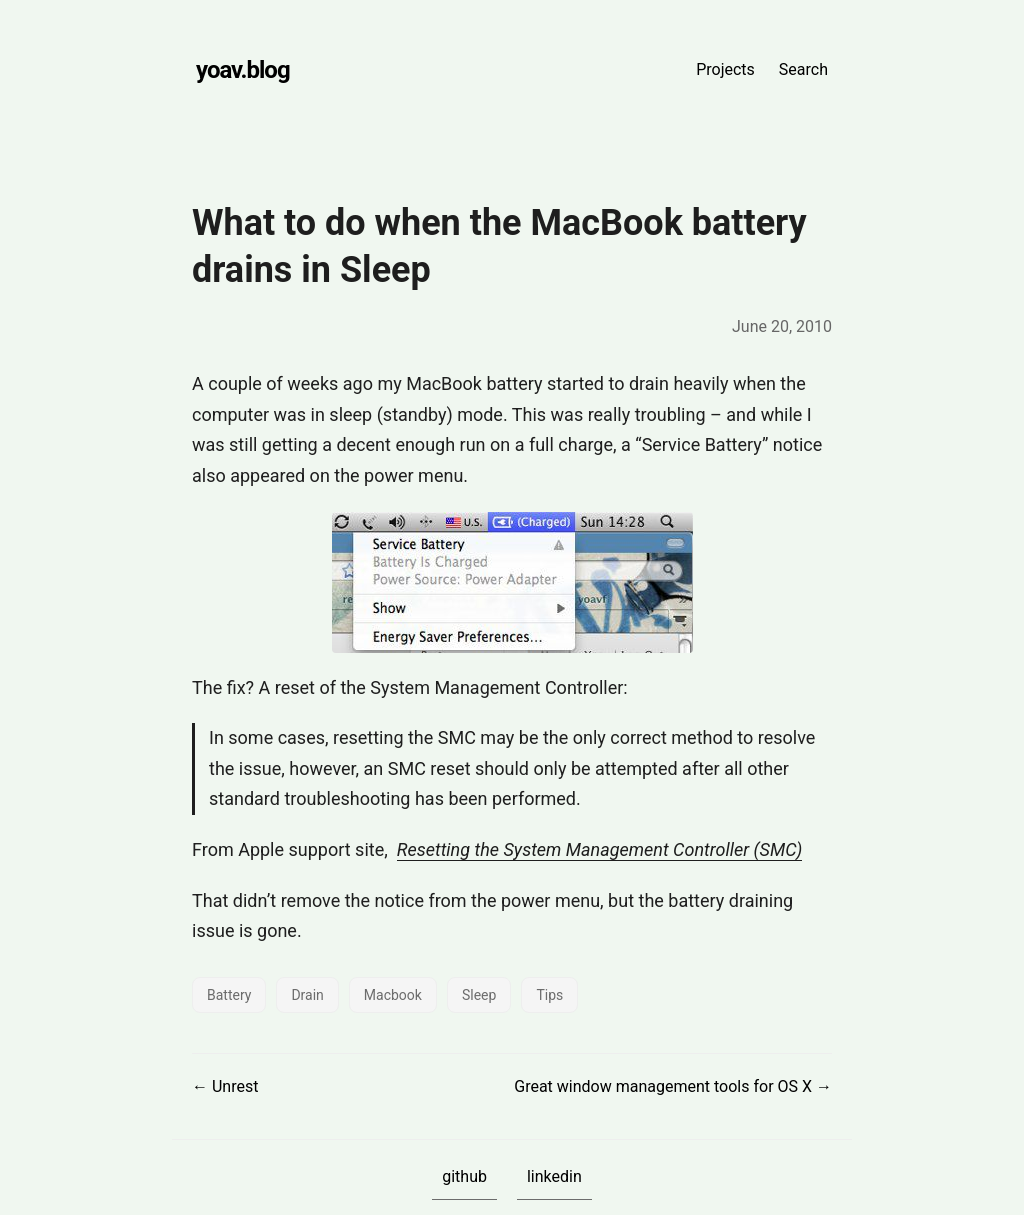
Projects (725, 69)
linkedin (554, 1176)
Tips (549, 995)
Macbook (393, 995)
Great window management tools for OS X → (673, 1086)
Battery (229, 995)
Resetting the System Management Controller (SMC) (600, 849)
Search (803, 69)
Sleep (479, 995)
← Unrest (225, 1086)
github (464, 1176)
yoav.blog (243, 70)
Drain (307, 995)
